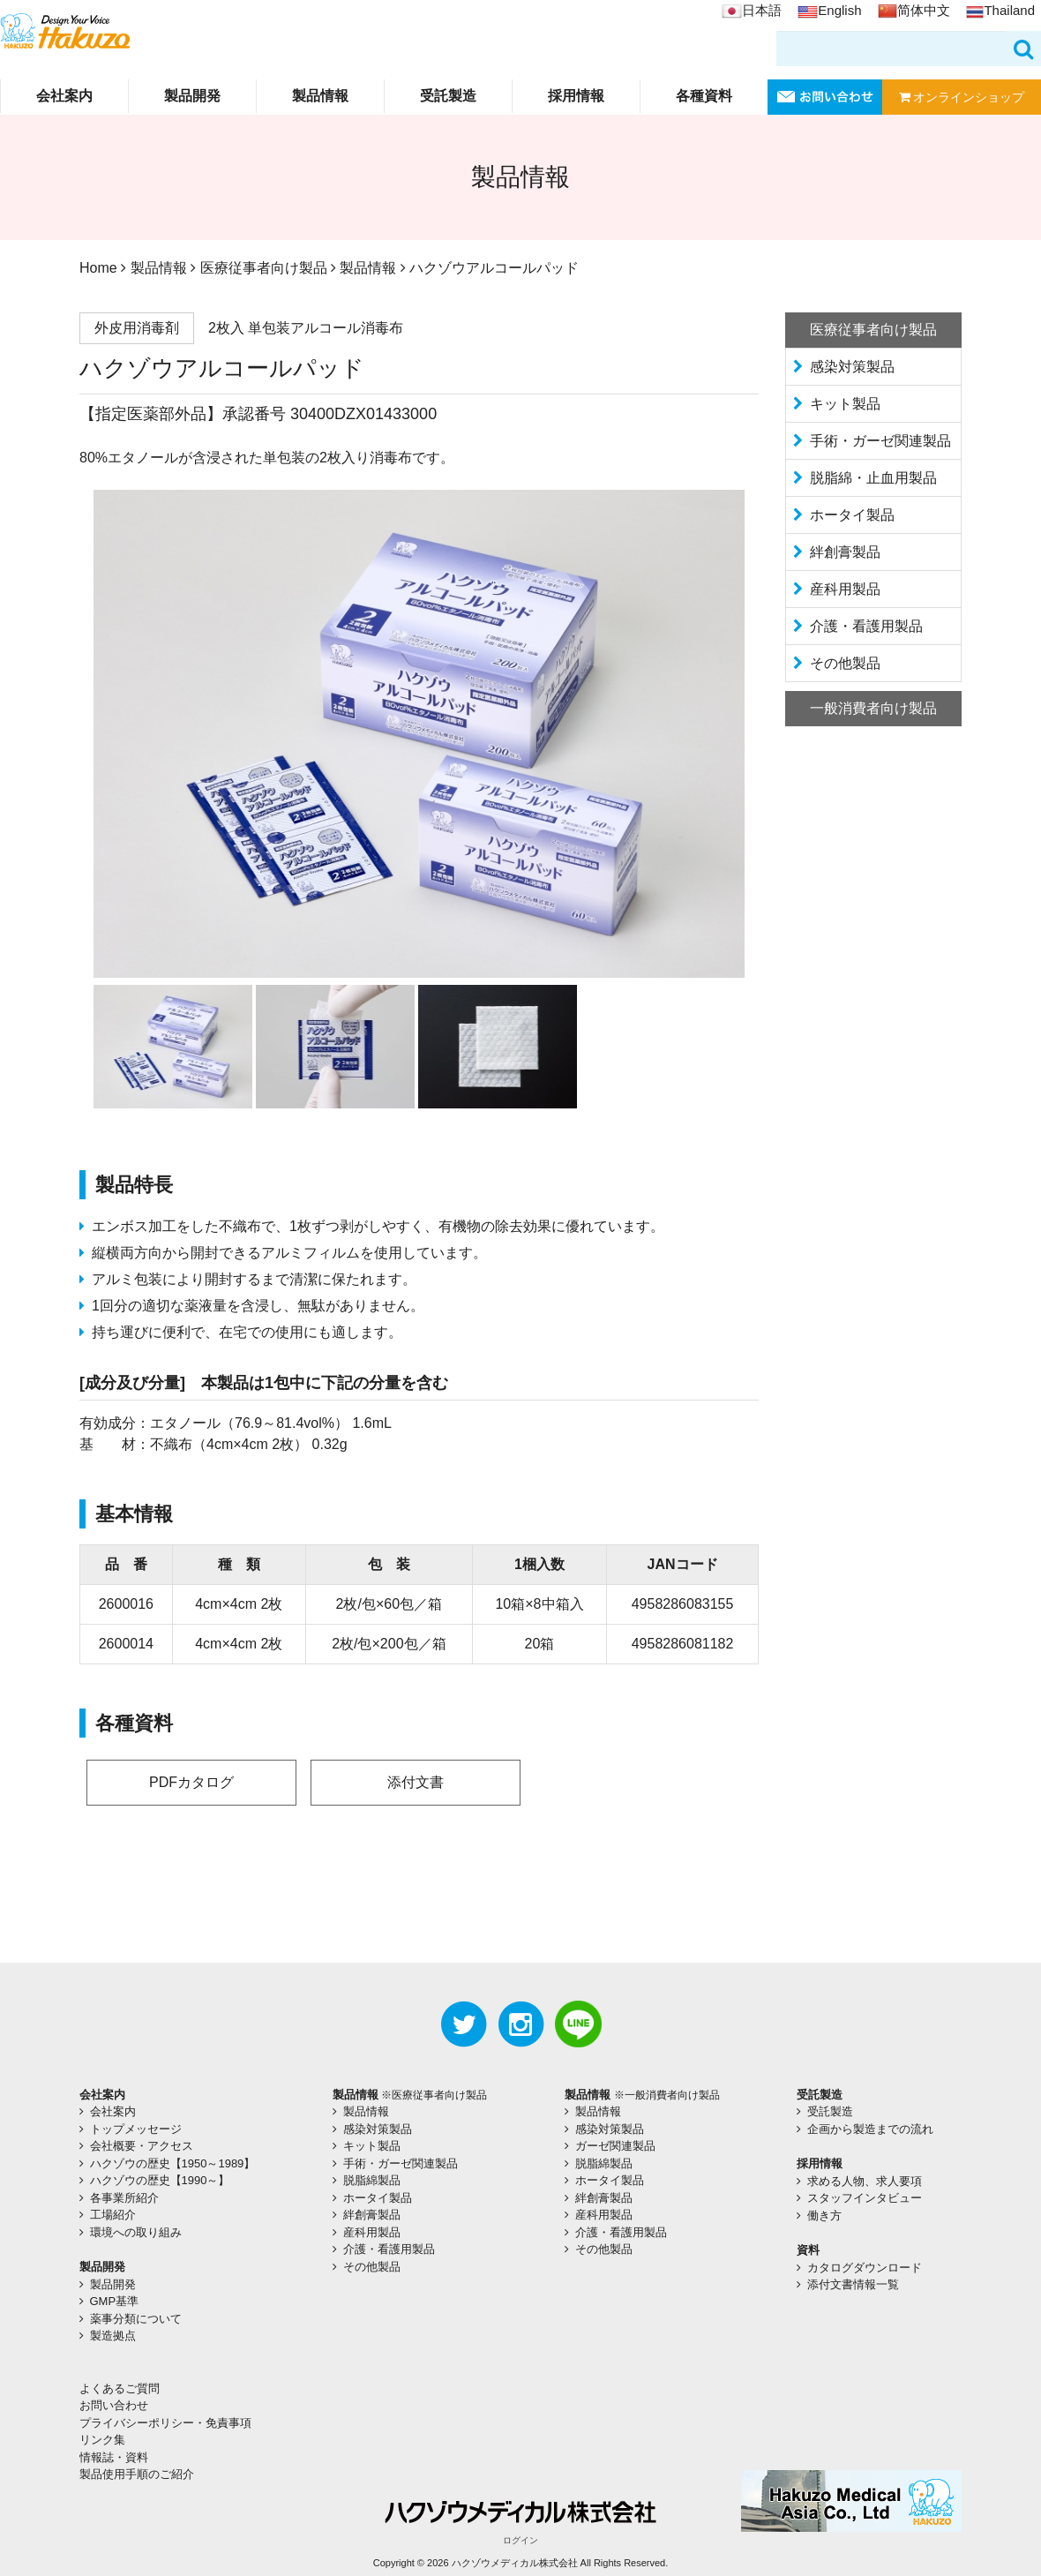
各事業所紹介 (124, 2197)
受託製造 (448, 95)
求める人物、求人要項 (864, 2181)
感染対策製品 (852, 366)
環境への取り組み (136, 2232)
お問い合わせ (113, 2405)
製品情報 (320, 95)
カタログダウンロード (864, 2267)
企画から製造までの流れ (870, 2129)
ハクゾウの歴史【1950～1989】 (173, 2163)
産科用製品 (845, 589)
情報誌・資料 (113, 2457)
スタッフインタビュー (864, 2197)
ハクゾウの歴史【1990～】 (160, 2180)
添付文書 (415, 1782)
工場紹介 (113, 2214)
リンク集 (102, 2439)
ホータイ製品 (852, 514)
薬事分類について (136, 2318)
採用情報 (576, 95)
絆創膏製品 (845, 552)
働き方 (824, 2215)
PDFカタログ (191, 1782)
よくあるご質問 (119, 2388)
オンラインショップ (962, 97)
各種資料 (704, 95)
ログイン (520, 2540)
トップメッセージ (136, 2129)
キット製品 (845, 403)
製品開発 (192, 95)
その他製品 (845, 663)
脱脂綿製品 (372, 2180)
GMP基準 (114, 2301)
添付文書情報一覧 (853, 2284)
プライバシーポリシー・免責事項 (165, 2423)
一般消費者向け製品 (873, 708)
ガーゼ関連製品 (615, 2145)
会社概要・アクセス (141, 2145)
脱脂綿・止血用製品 (873, 477)
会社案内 (64, 95)
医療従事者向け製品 (263, 267)
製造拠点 (113, 2335)
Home (98, 267)
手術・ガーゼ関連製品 (880, 440)
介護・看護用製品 (866, 626)
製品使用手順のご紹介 (136, 2474)
